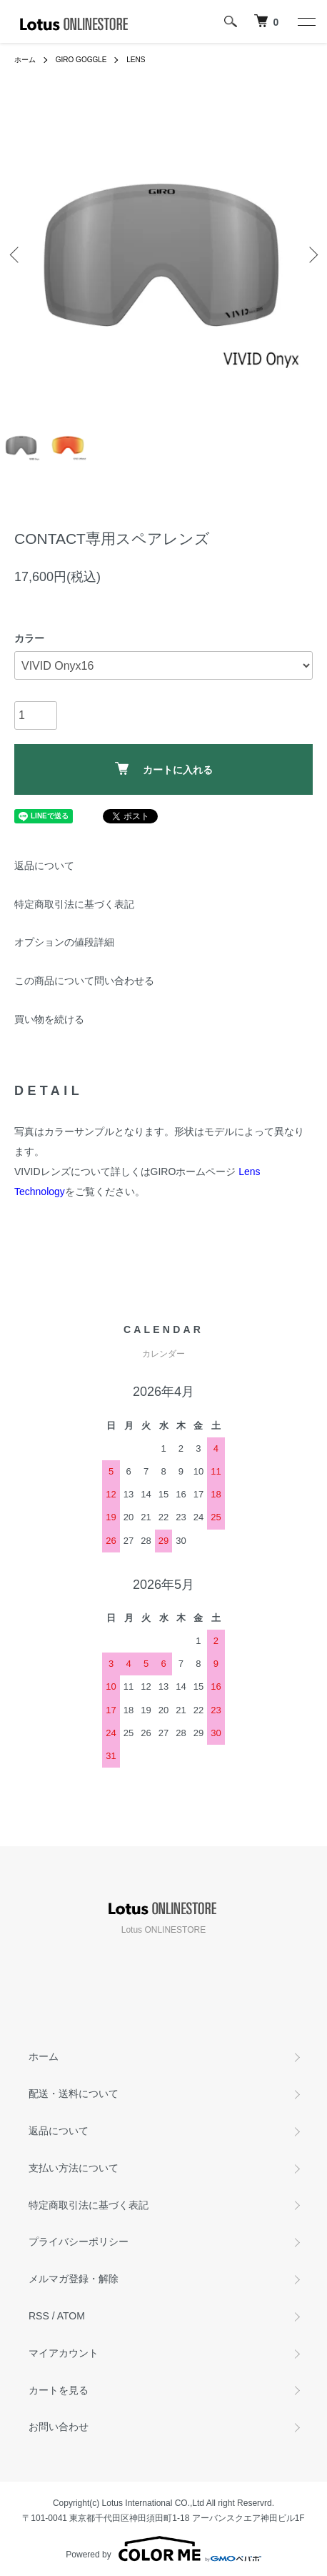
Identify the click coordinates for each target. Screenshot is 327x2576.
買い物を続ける (49, 1019)
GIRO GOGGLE (81, 60)
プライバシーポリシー (79, 2241)
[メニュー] (305, 21)
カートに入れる (164, 769)
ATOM (71, 2316)
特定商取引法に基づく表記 (74, 904)
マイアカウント (64, 2353)
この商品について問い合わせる (84, 980)
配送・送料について (74, 2093)
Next (311, 255)
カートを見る (59, 2390)
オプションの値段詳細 (64, 942)
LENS (135, 60)
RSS (39, 2316)
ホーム (25, 60)
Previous (16, 255)
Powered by (163, 2549)
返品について (44, 865)
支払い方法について (74, 2168)
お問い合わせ (59, 2426)
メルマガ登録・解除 (74, 2278)
